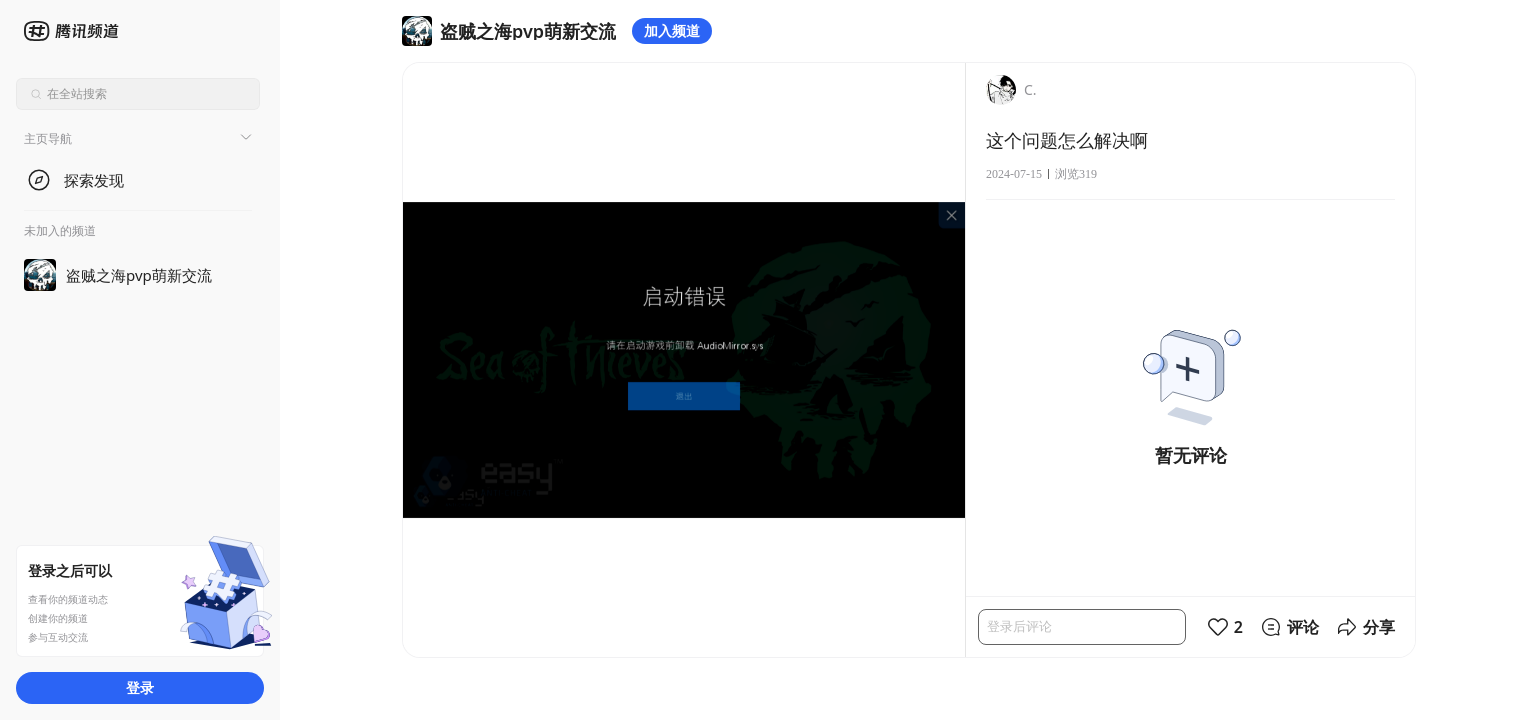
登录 (140, 687)
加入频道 (672, 30)
